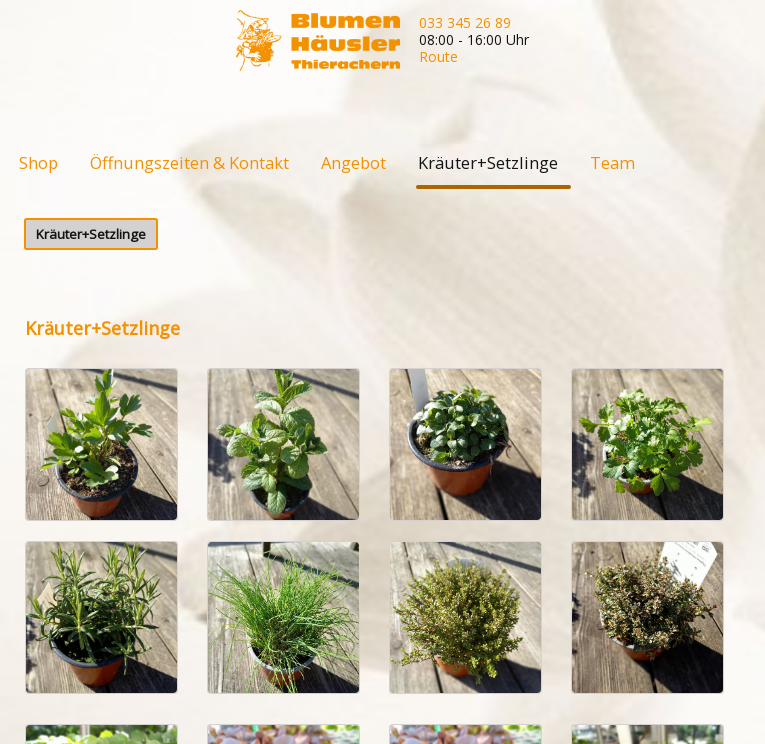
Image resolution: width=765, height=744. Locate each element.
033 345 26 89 (465, 22)
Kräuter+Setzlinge (91, 234)
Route (438, 56)
